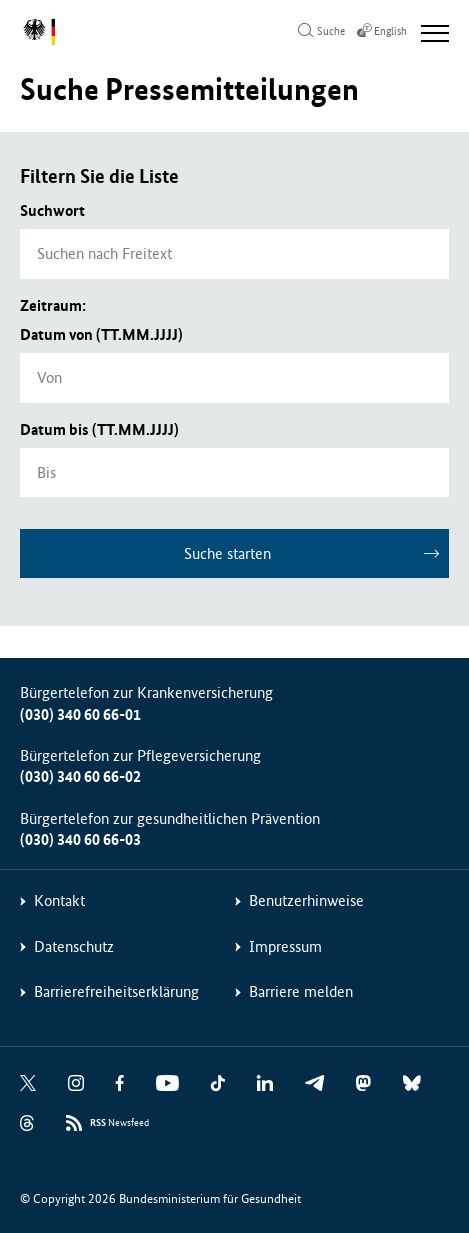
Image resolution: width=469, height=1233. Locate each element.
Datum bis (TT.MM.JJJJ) (99, 429)
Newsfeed (119, 1123)
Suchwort (52, 210)
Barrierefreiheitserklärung (116, 991)
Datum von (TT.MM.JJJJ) (101, 334)
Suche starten (227, 553)
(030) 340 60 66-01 (80, 714)
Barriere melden (301, 991)
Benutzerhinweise (306, 900)
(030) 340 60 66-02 (80, 776)
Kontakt (59, 900)
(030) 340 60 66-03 (80, 839)
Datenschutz (74, 946)
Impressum (285, 946)
